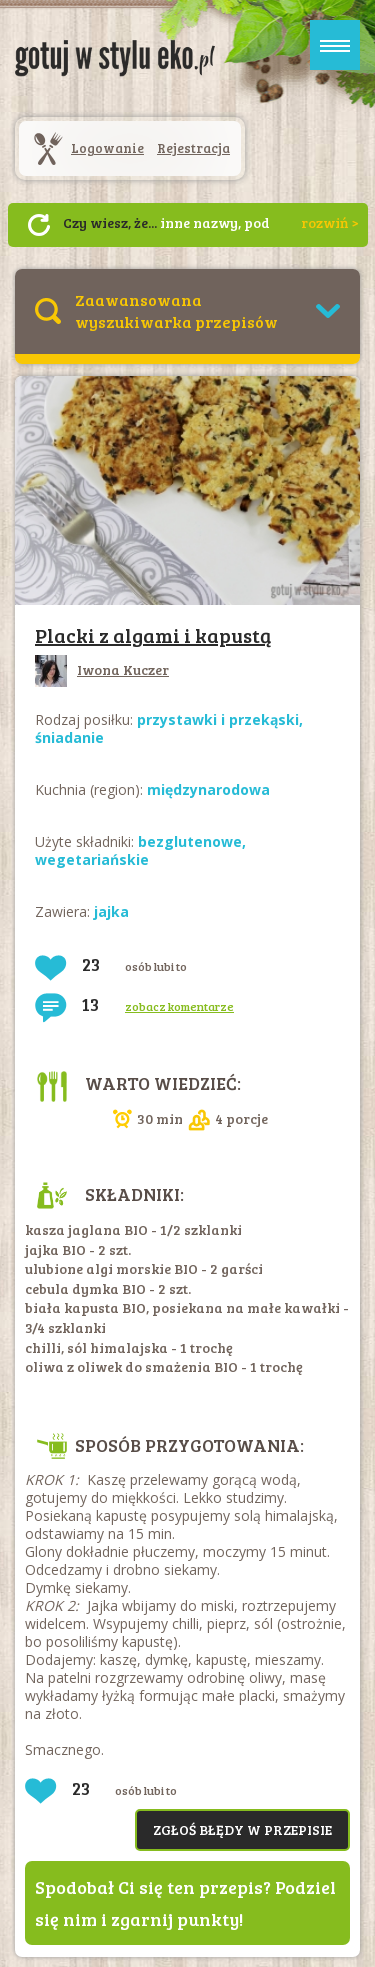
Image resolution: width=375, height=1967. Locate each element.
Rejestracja (193, 148)
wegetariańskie (92, 859)
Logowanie (107, 148)
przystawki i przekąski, (220, 719)
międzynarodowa (208, 789)
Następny (39, 225)
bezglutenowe (190, 841)
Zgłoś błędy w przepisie (242, 1829)
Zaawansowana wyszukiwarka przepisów (176, 310)
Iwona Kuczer (102, 669)
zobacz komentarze (179, 1006)
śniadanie (69, 737)
